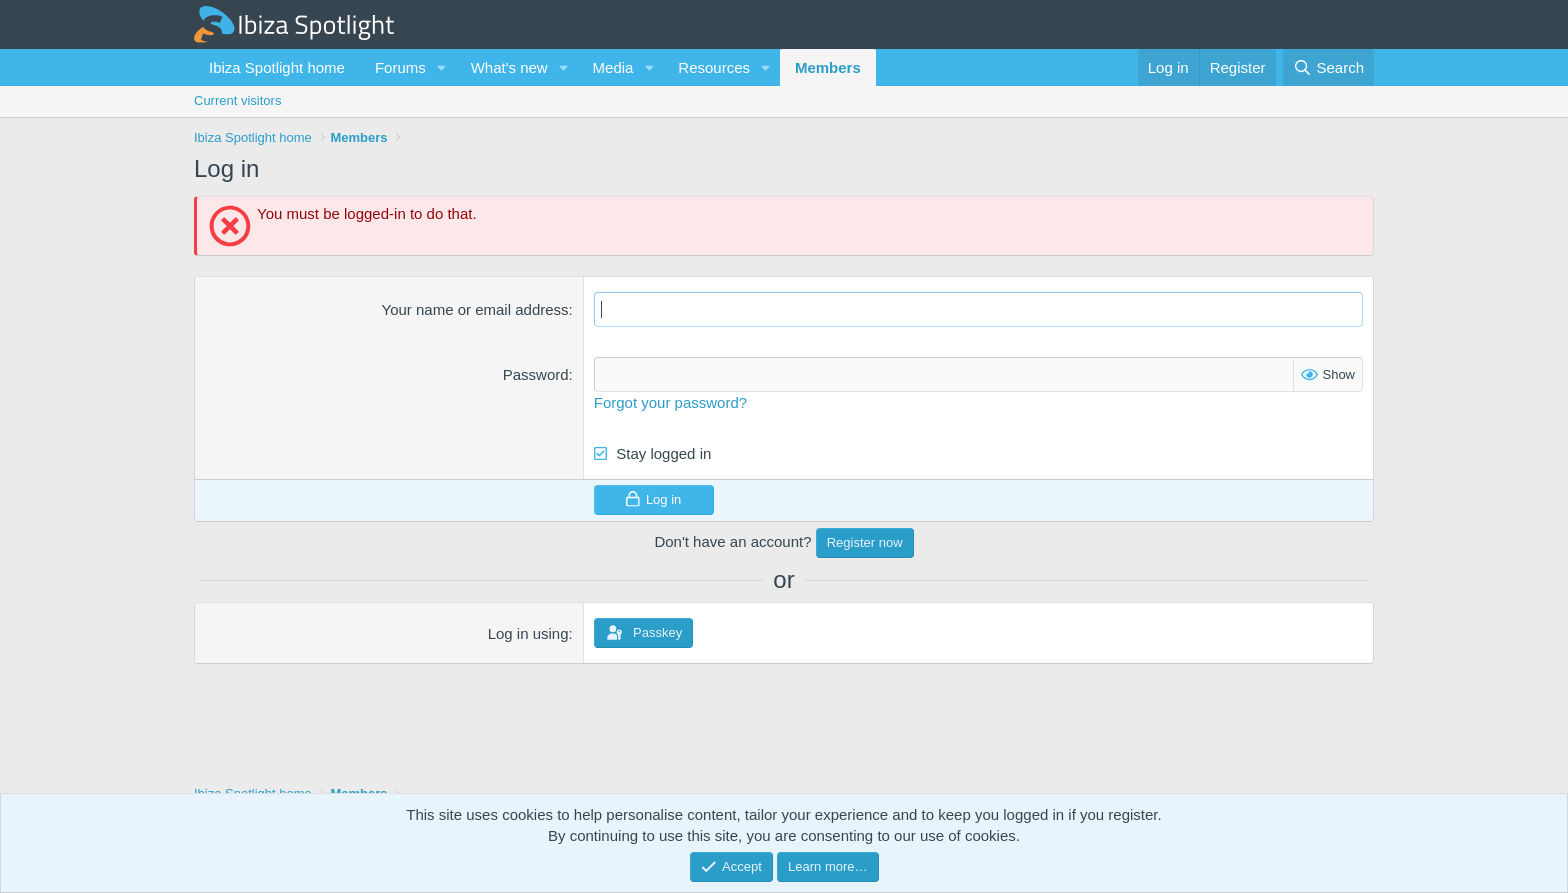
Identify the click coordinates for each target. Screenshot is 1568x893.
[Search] (1328, 67)
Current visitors (237, 100)
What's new (509, 67)
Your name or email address (475, 309)
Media (613, 67)
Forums (400, 67)
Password (536, 374)
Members (828, 67)
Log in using (528, 633)
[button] (442, 67)
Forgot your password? (670, 402)
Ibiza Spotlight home (277, 67)
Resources (714, 67)
